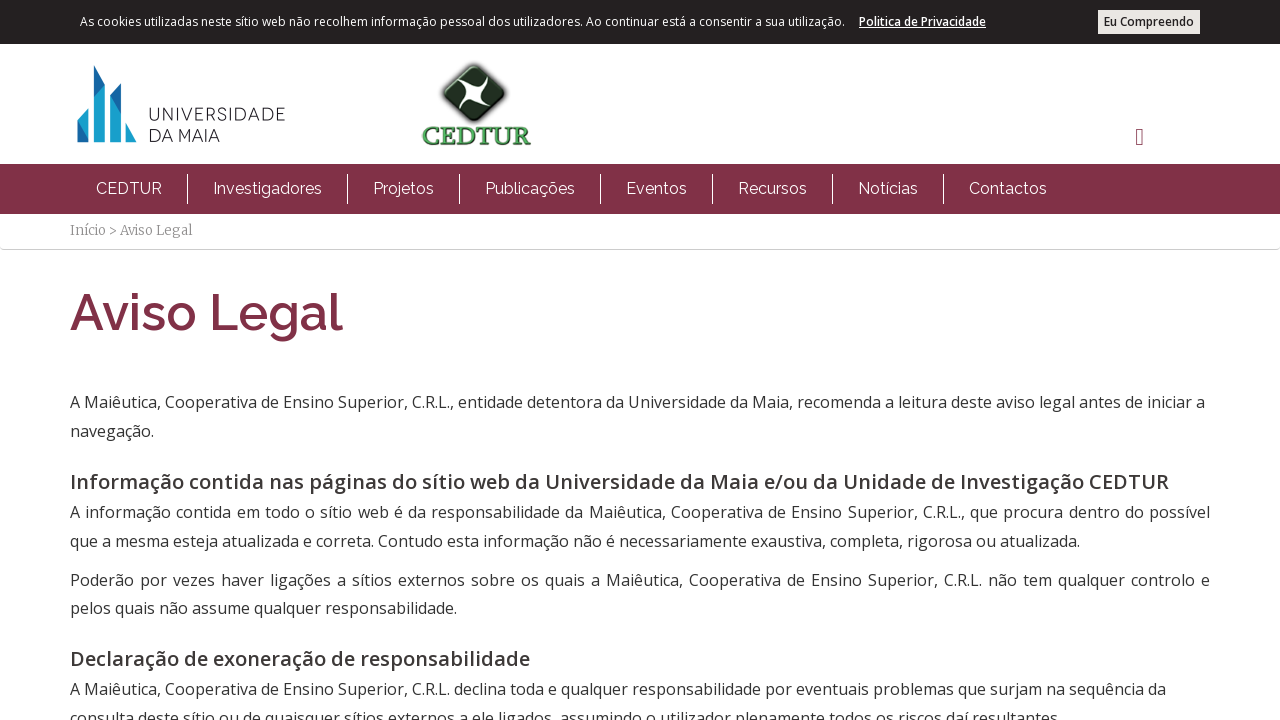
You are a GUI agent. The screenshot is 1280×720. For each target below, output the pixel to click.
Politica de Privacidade (922, 21)
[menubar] (571, 189)
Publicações (530, 188)
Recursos (772, 188)
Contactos (1008, 188)
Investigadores (267, 188)
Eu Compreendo (1149, 21)
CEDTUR (129, 188)
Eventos (656, 188)
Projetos (403, 188)
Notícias (888, 188)
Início (88, 230)
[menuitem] (129, 189)
